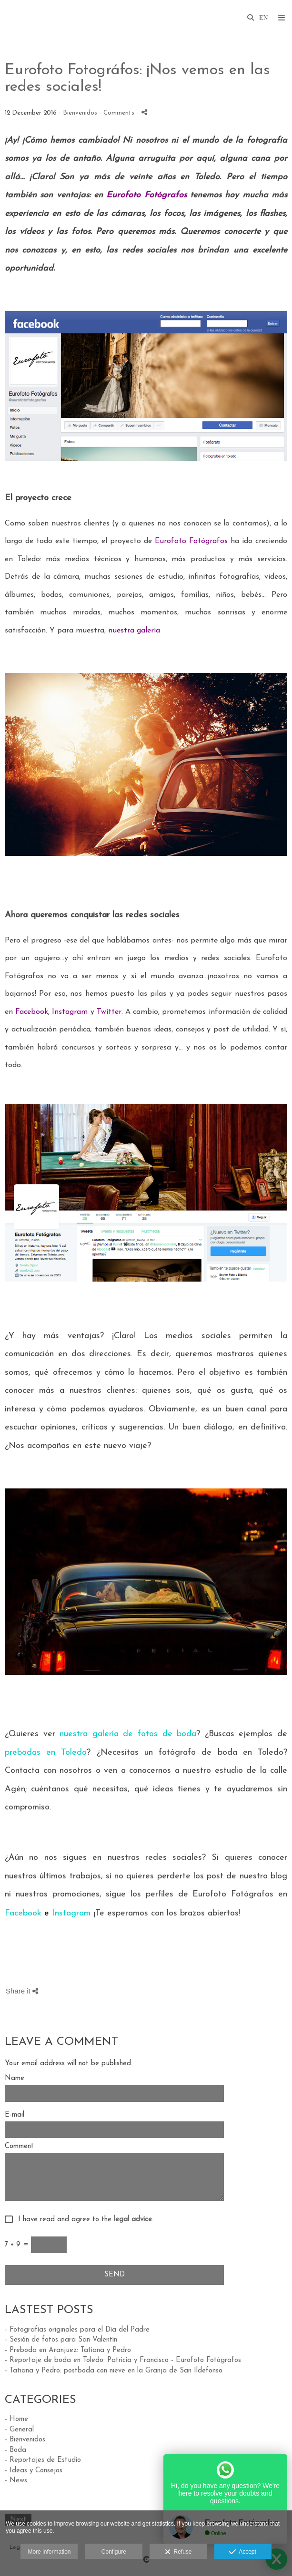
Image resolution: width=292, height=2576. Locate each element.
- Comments (117, 113)
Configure (113, 2551)
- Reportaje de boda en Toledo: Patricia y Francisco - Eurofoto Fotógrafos (123, 2360)
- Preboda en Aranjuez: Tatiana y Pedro (68, 2350)
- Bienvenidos (25, 2439)
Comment (19, 2146)
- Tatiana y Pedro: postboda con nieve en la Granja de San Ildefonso (113, 2370)
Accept (242, 2552)
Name (14, 2078)
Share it (22, 1991)
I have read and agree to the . (83, 2219)
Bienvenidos (80, 113)
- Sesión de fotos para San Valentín (61, 2339)
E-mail (14, 2115)
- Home (16, 2419)
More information (49, 2551)
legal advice (133, 2219)
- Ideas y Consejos (33, 2470)
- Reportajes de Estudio (43, 2460)
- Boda (15, 2450)
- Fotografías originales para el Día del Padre (77, 2329)
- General (19, 2429)
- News (16, 2480)
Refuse (178, 2552)
